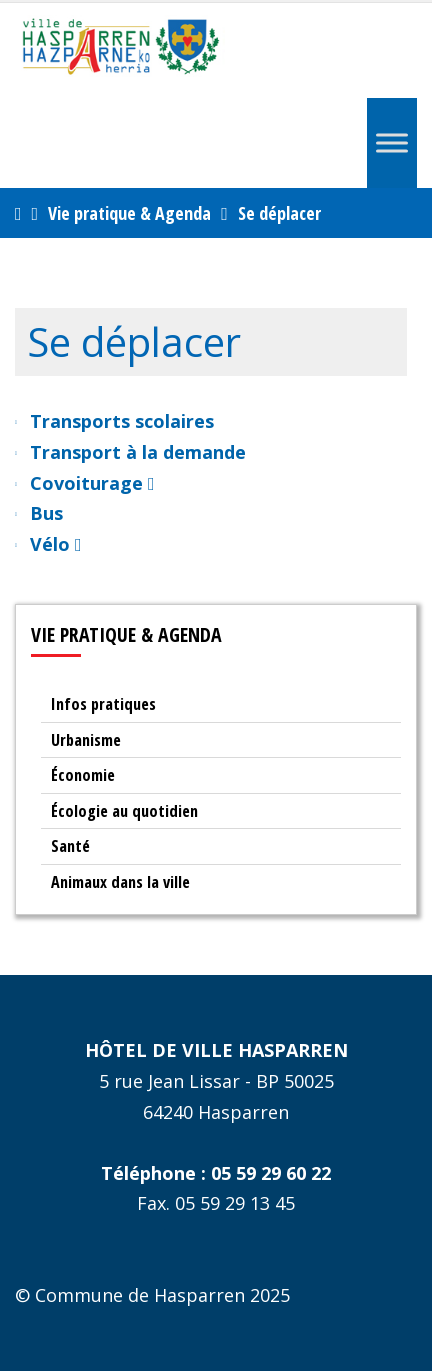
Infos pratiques (103, 704)
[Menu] (392, 142)
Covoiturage (92, 483)
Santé (70, 846)
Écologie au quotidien (124, 811)
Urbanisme (86, 740)
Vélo (56, 544)
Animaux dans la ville (120, 882)
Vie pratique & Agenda (129, 213)
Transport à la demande (138, 452)
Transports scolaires (122, 421)
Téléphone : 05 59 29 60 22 (216, 1173)
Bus (46, 513)
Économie (83, 775)
